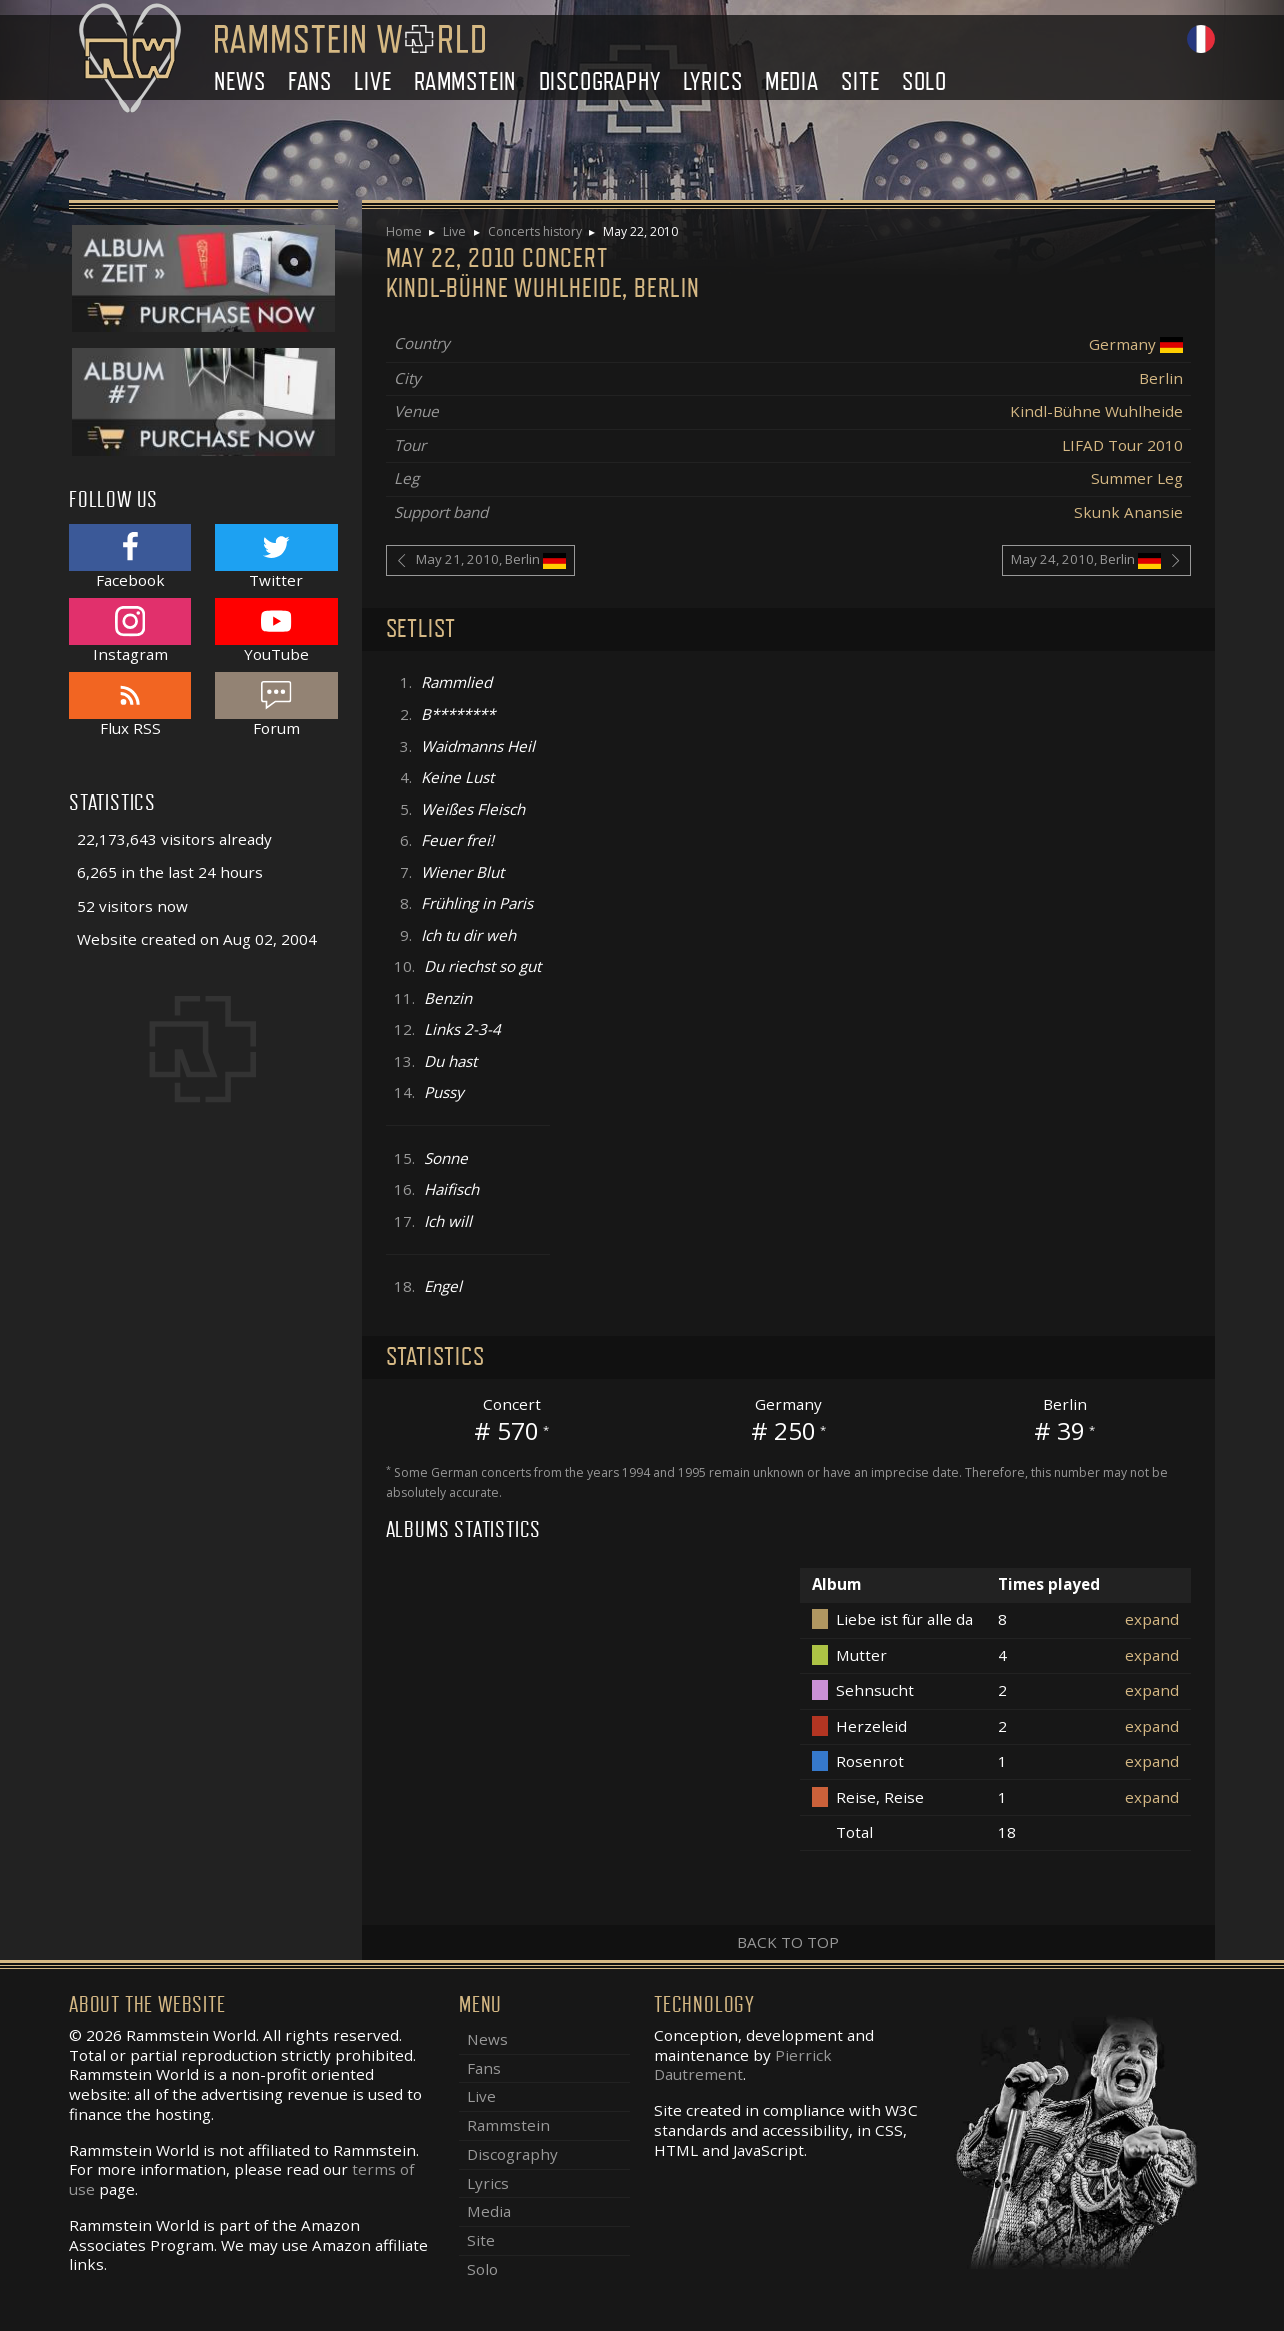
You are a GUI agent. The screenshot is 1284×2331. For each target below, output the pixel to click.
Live (372, 81)
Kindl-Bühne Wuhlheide (1096, 411)
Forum (276, 704)
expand (1152, 1619)
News (239, 81)
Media (792, 81)
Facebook (130, 556)
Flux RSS (130, 704)
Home (404, 231)
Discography (600, 81)
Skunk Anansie (1128, 512)
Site (860, 81)
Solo (924, 81)
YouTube (276, 630)
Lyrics (713, 81)
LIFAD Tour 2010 (1122, 445)
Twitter (276, 556)
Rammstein (465, 81)
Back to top (788, 1942)
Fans (310, 81)
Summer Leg (1137, 478)
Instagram (130, 630)
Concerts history (535, 231)
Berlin (1161, 378)
